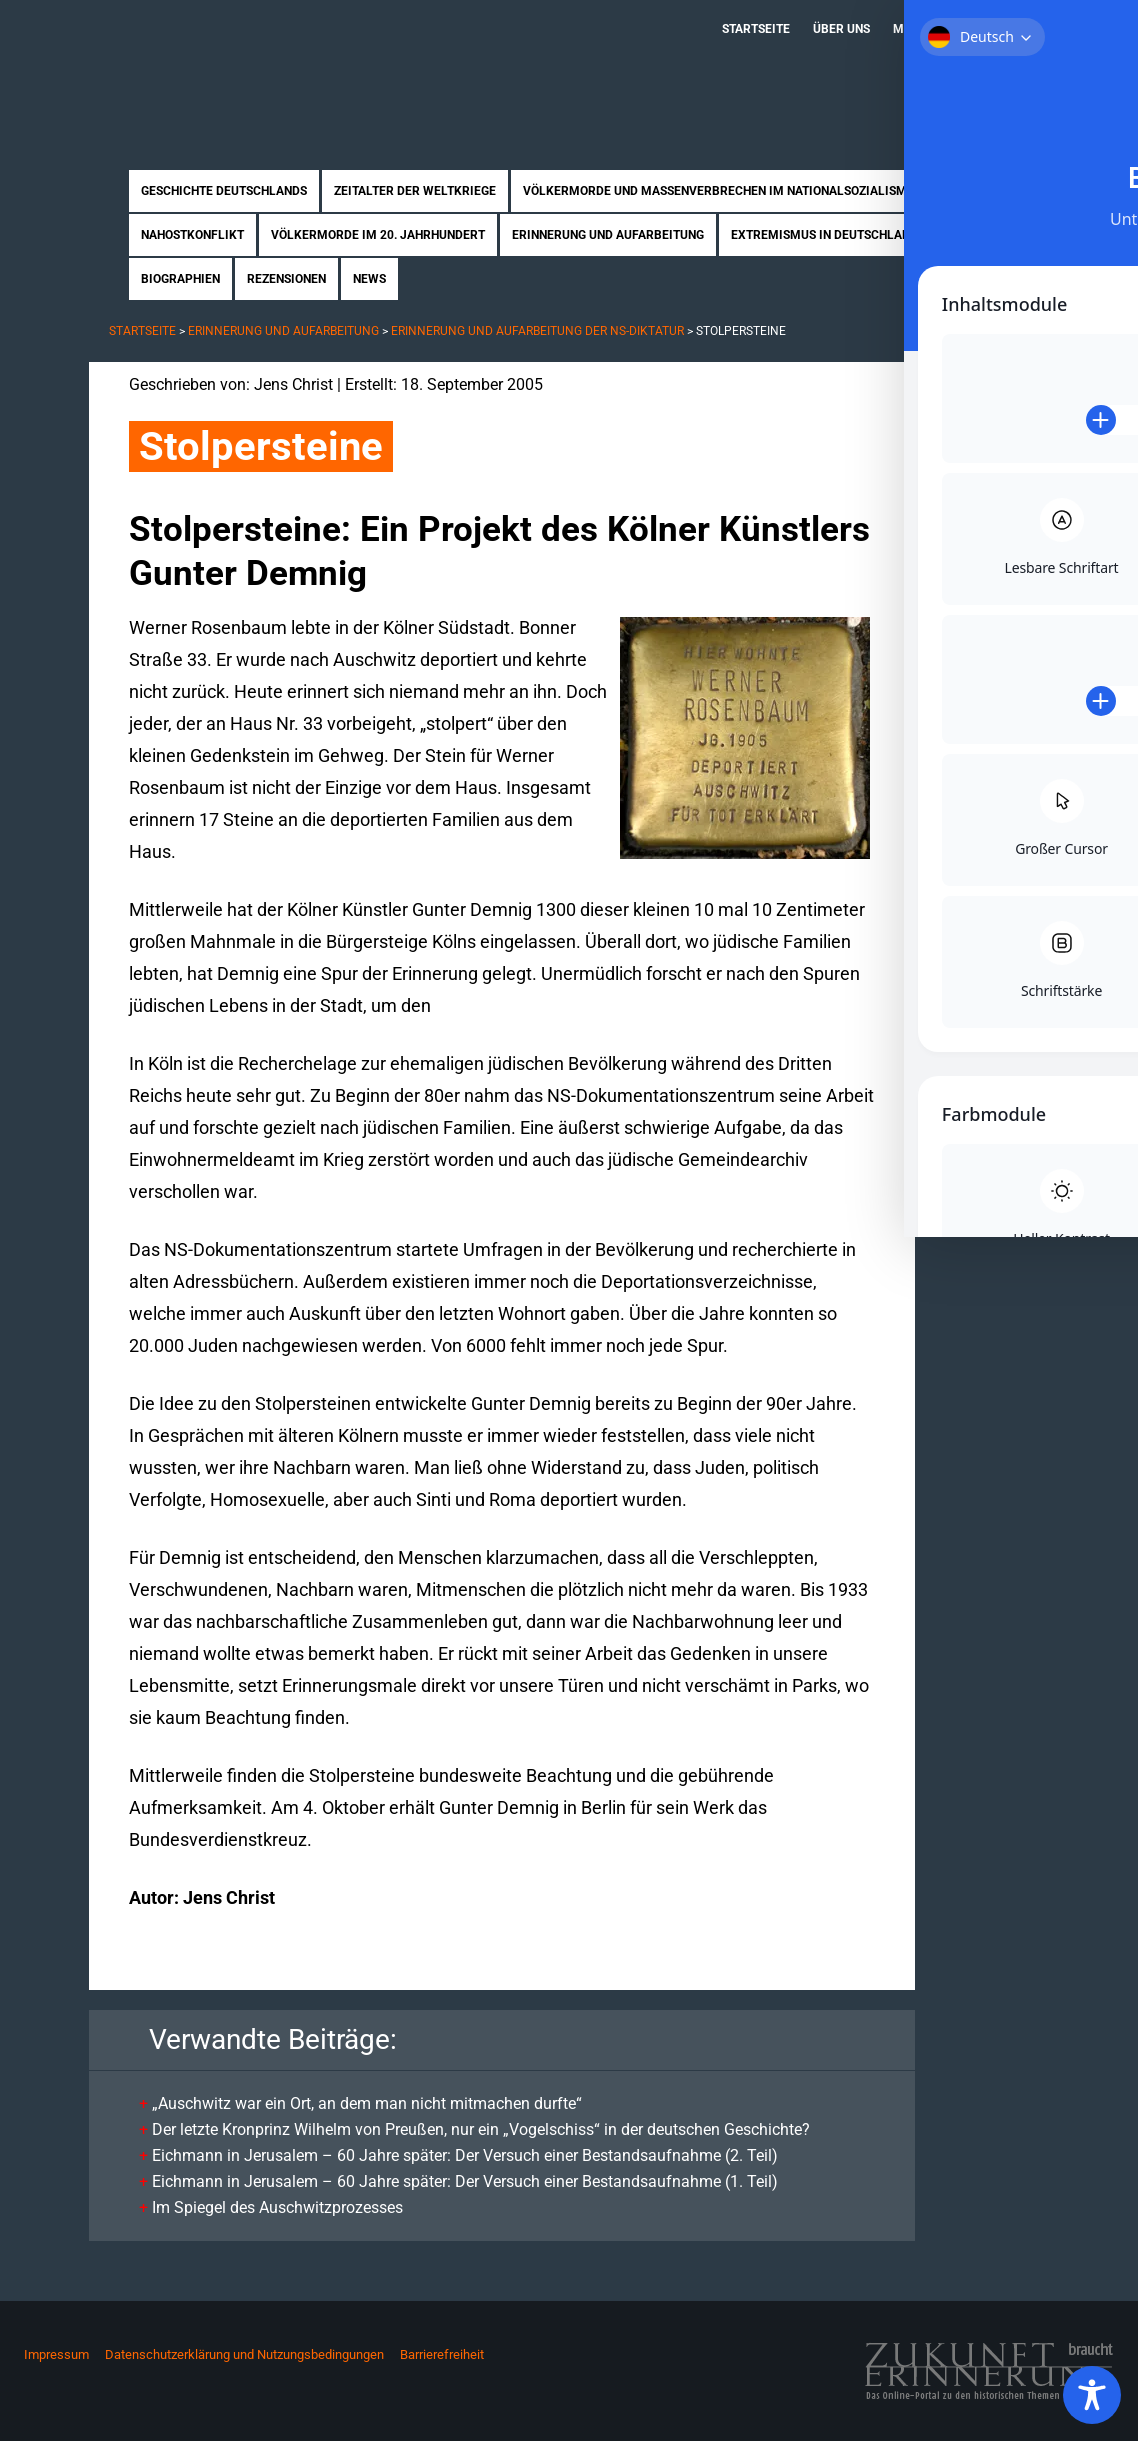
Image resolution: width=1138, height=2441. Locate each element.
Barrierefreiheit (442, 2354)
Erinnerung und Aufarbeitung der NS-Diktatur (537, 331)
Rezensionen (286, 279)
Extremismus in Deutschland (824, 235)
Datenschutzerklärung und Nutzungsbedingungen (244, 2354)
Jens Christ (293, 384)
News (369, 279)
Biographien (180, 279)
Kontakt (1014, 29)
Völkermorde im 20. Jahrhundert (378, 235)
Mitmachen (929, 29)
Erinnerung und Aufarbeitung (608, 235)
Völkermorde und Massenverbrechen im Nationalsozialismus (722, 191)
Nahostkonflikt (192, 235)
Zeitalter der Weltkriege (415, 191)
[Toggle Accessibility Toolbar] (1092, 2395)
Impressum (56, 2354)
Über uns (841, 29)
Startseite (756, 29)
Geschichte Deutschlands (224, 191)
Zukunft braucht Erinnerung (296, 65)
